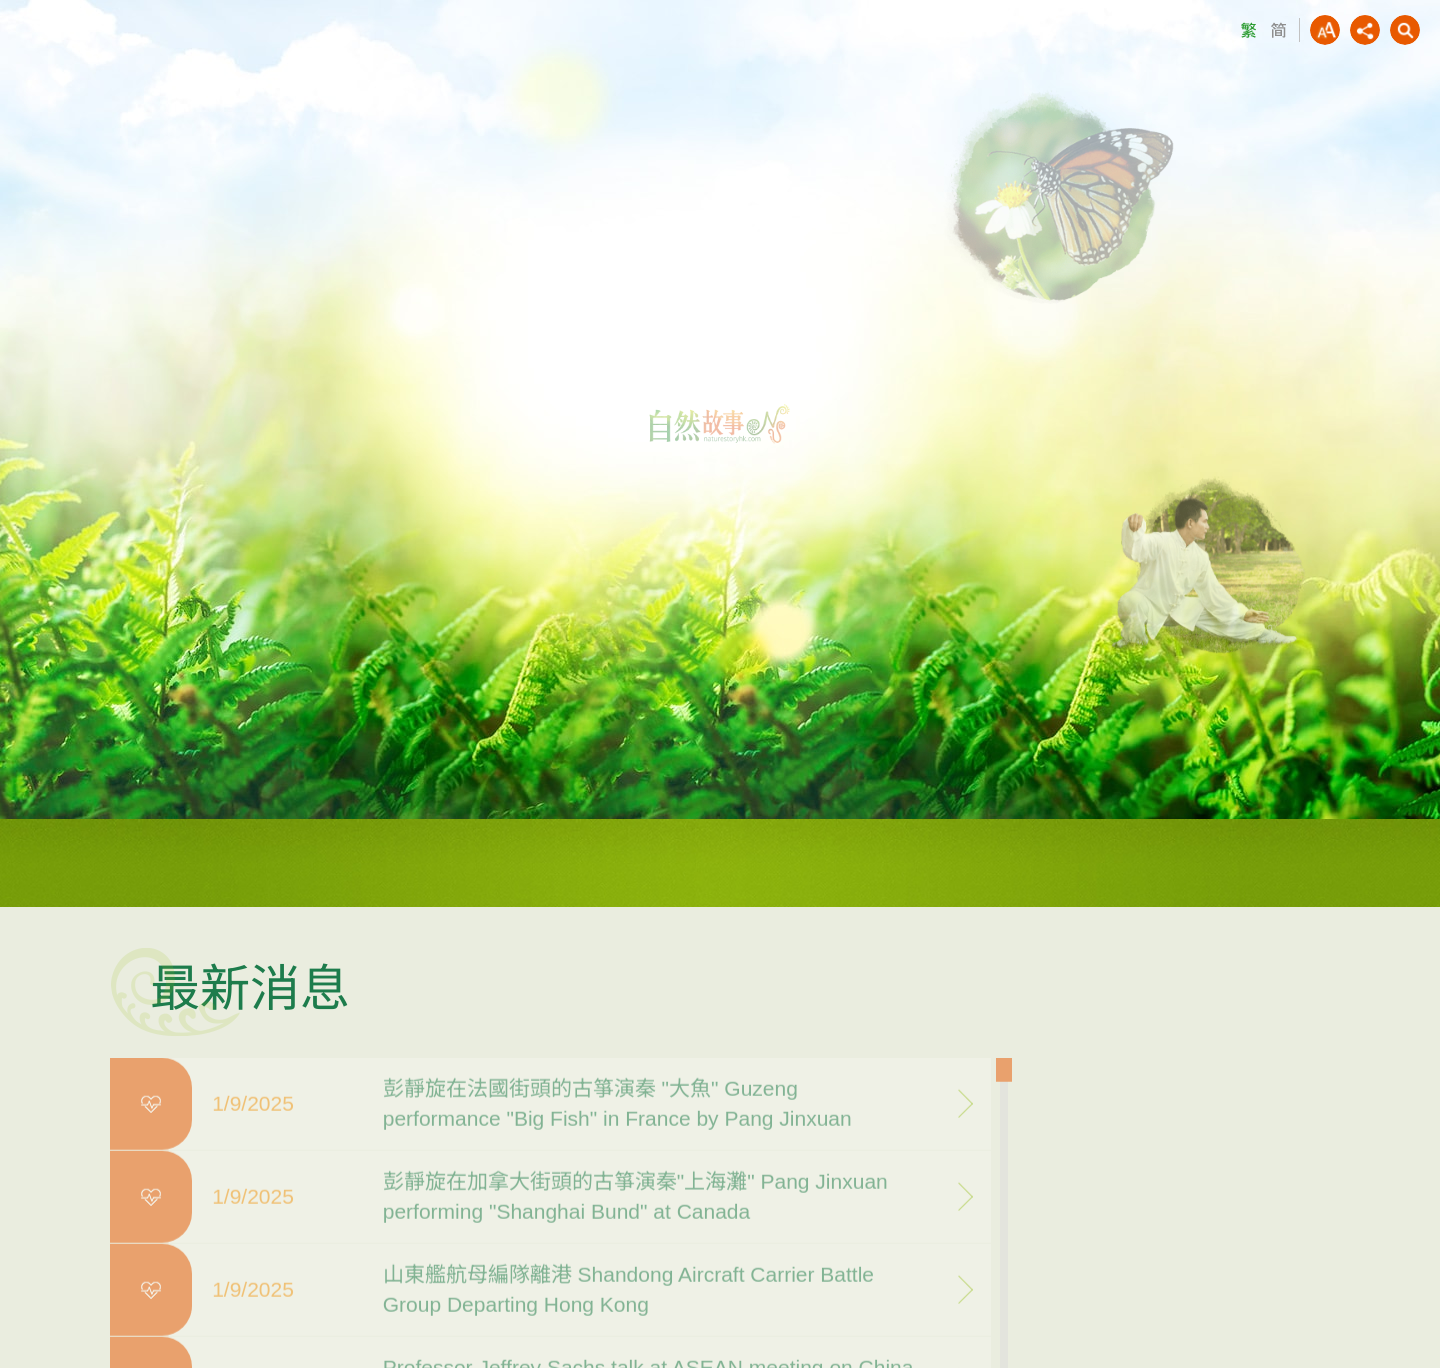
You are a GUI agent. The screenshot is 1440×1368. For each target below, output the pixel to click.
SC (1278, 30)
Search (1405, 30)
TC (1248, 30)
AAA (1325, 30)
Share (1365, 30)
